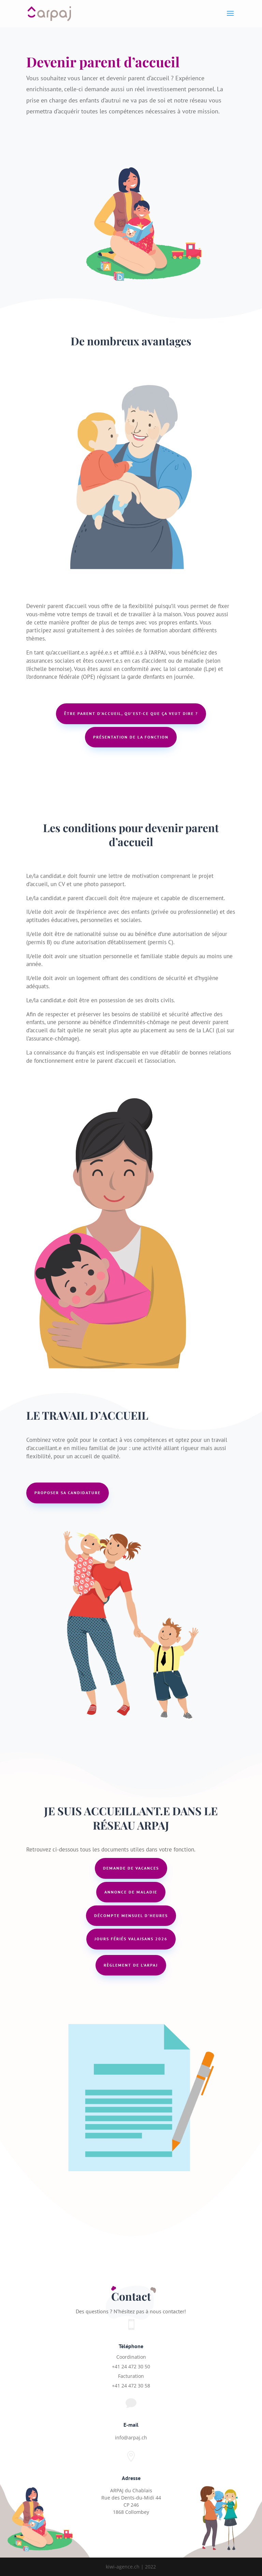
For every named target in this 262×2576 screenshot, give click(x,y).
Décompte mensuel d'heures (131, 1915)
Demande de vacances (131, 1868)
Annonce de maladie (130, 1892)
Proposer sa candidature (67, 1492)
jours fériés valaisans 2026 (131, 1938)
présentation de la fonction (131, 737)
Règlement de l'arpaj (131, 1965)
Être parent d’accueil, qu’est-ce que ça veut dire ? (131, 713)
